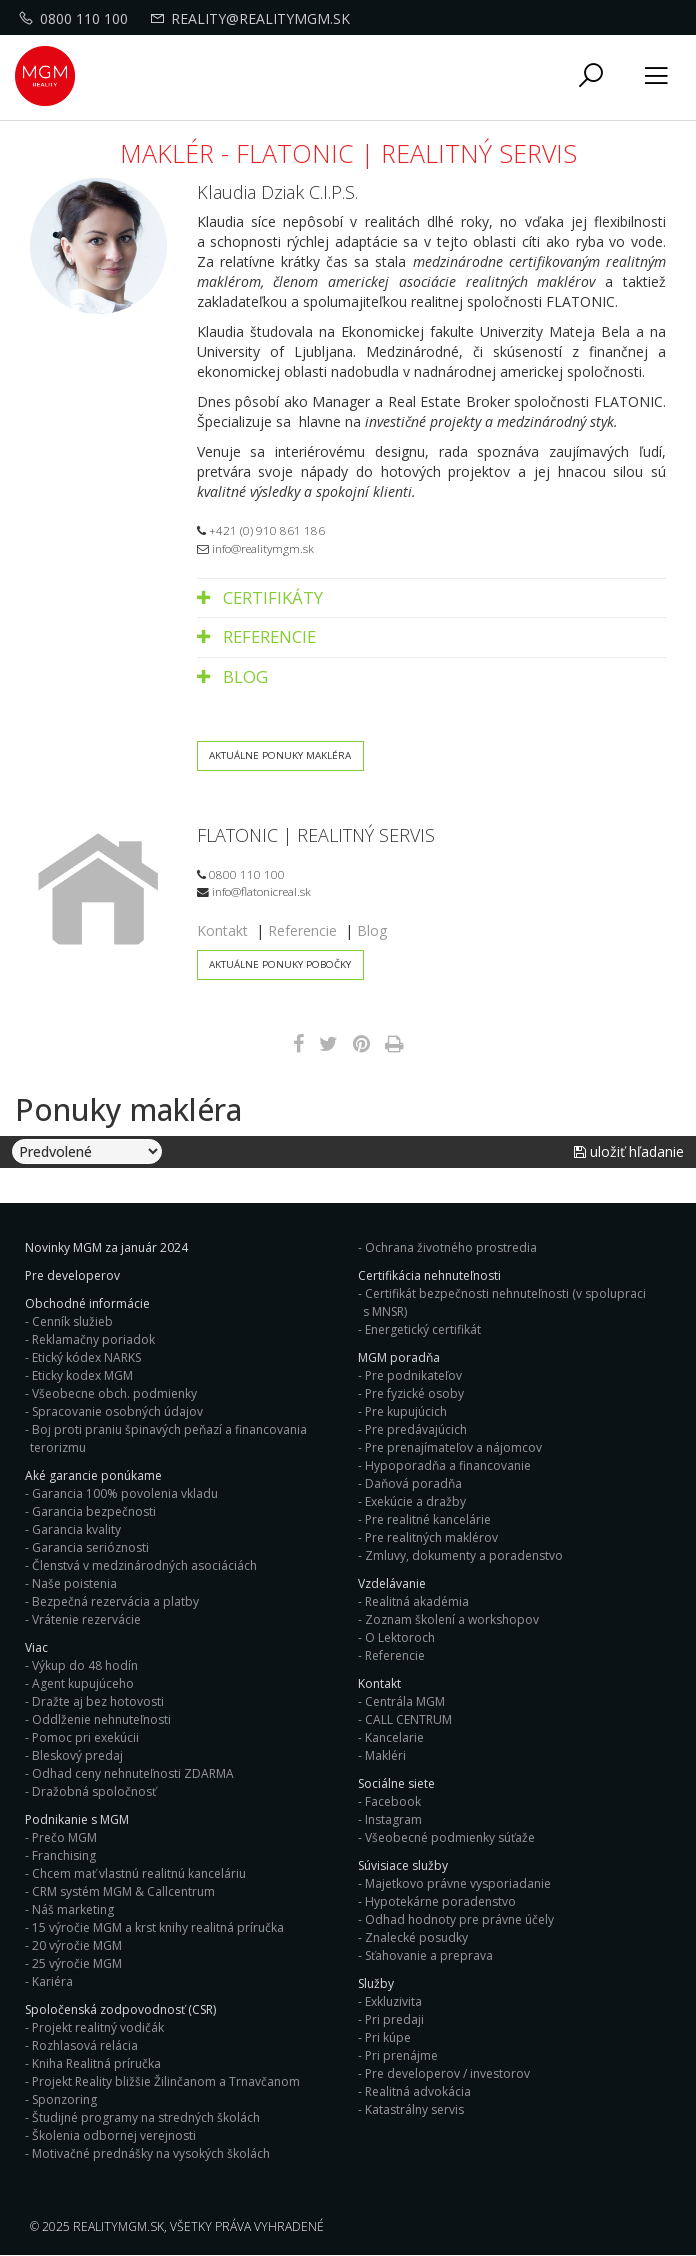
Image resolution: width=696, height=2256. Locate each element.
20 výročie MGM (77, 1945)
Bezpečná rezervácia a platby (115, 1601)
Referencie (256, 636)
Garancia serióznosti (90, 1547)
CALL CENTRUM (408, 1719)
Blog (232, 676)
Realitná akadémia (417, 1601)
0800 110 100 (76, 18)
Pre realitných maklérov (431, 1537)
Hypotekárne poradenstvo (440, 1901)
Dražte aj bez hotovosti (98, 1701)
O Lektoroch (400, 1637)
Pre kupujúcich (406, 1411)
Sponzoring (64, 2099)
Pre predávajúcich (416, 1429)
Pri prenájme (401, 2055)
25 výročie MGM (77, 1963)
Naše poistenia (74, 1583)
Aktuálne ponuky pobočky (281, 964)
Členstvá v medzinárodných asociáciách (144, 1565)
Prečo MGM (64, 1837)
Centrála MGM (405, 1701)
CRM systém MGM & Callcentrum (123, 1891)
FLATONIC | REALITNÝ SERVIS (316, 835)
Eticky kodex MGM (82, 1375)
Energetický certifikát (423, 1329)
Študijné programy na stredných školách (146, 2117)
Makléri (385, 1755)
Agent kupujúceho (83, 1683)
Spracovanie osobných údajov (117, 1411)
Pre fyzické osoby (414, 1393)
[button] (591, 76)
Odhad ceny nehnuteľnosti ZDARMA (133, 1773)
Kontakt (222, 930)
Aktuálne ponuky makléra (281, 755)
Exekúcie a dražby (415, 1501)
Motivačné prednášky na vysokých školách (151, 2153)
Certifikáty (260, 597)
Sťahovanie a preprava (429, 1955)
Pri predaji (394, 2019)
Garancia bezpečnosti (94, 1511)
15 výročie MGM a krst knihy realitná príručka (158, 1927)
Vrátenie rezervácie (86, 1619)
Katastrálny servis (414, 2109)
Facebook (393, 1801)
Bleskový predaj (77, 1755)
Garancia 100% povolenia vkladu (125, 1493)
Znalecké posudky (416, 1937)
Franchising (64, 1855)
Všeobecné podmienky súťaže (450, 1837)
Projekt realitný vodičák (98, 2027)
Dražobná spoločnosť (94, 1791)
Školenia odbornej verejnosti (114, 2135)
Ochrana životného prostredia (451, 1247)
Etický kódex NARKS (86, 1357)
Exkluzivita (393, 2001)
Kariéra (52, 1981)
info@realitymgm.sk (255, 548)
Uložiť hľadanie (629, 1152)
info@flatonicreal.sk (254, 892)
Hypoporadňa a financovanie (448, 1465)
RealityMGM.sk (118, 2226)
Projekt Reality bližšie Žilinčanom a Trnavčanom (166, 2081)
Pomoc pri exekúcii (85, 1737)
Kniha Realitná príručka (96, 2063)
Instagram (393, 1819)
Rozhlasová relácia (85, 2045)
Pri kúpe (388, 2037)
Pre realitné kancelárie (428, 1519)
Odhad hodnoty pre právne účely (459, 1919)
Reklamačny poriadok (93, 1339)
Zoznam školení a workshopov (452, 1619)
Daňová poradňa (413, 1483)
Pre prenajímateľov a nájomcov (453, 1447)
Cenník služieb (72, 1321)
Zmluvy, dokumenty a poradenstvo (464, 1555)
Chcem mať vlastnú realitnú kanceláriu (139, 1873)
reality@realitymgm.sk (252, 18)
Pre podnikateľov (413, 1375)
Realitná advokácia (418, 2091)
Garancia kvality (76, 1529)
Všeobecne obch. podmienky (114, 1393)
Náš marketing (73, 1909)
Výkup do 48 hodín (85, 1665)
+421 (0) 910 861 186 (261, 530)
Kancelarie (394, 1737)
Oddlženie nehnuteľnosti (101, 1719)
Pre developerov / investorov (447, 2073)
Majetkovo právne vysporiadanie (458, 1883)
